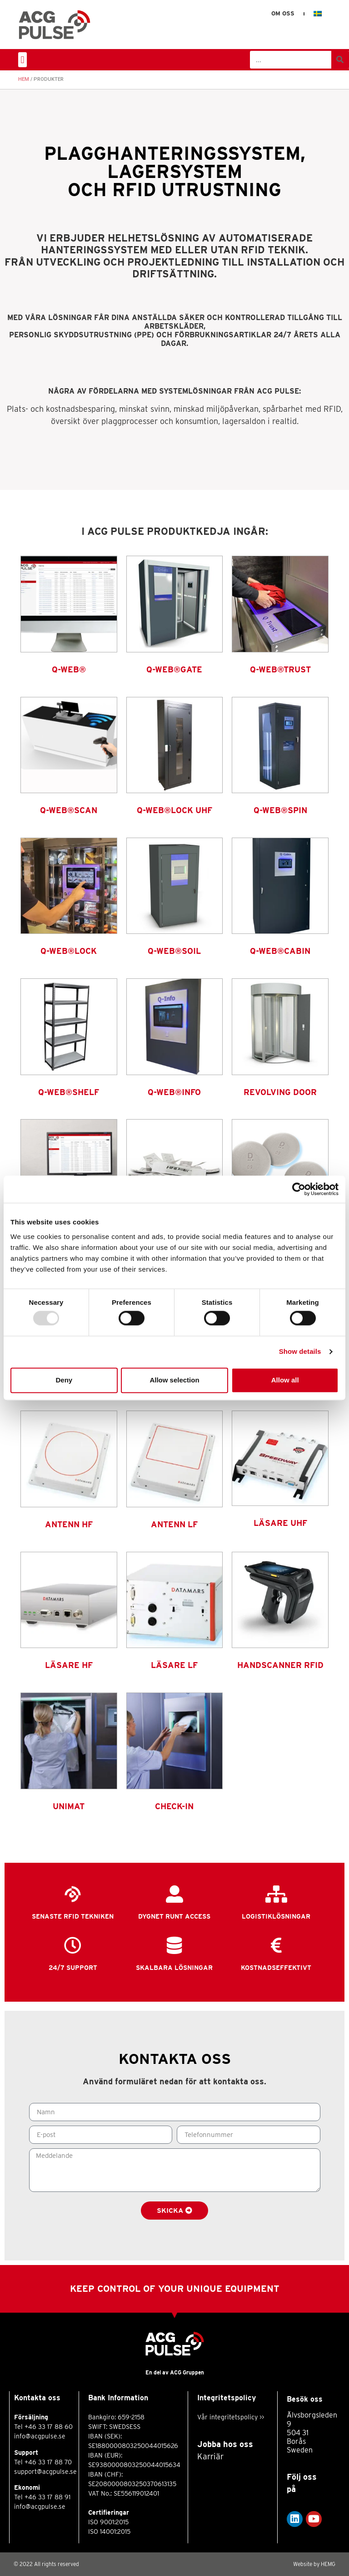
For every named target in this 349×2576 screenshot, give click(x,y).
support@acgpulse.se (45, 2471)
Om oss (282, 13)
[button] (22, 59)
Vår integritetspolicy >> (230, 2417)
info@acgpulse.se (39, 2436)
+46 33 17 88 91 (47, 2497)
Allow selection (174, 1380)
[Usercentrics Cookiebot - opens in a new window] (299, 1189)
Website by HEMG (314, 2564)
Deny (63, 1380)
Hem (23, 79)
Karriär (210, 2456)
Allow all (285, 1380)
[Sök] (340, 60)
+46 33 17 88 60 (49, 2426)
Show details (300, 1352)
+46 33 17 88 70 (48, 2462)
